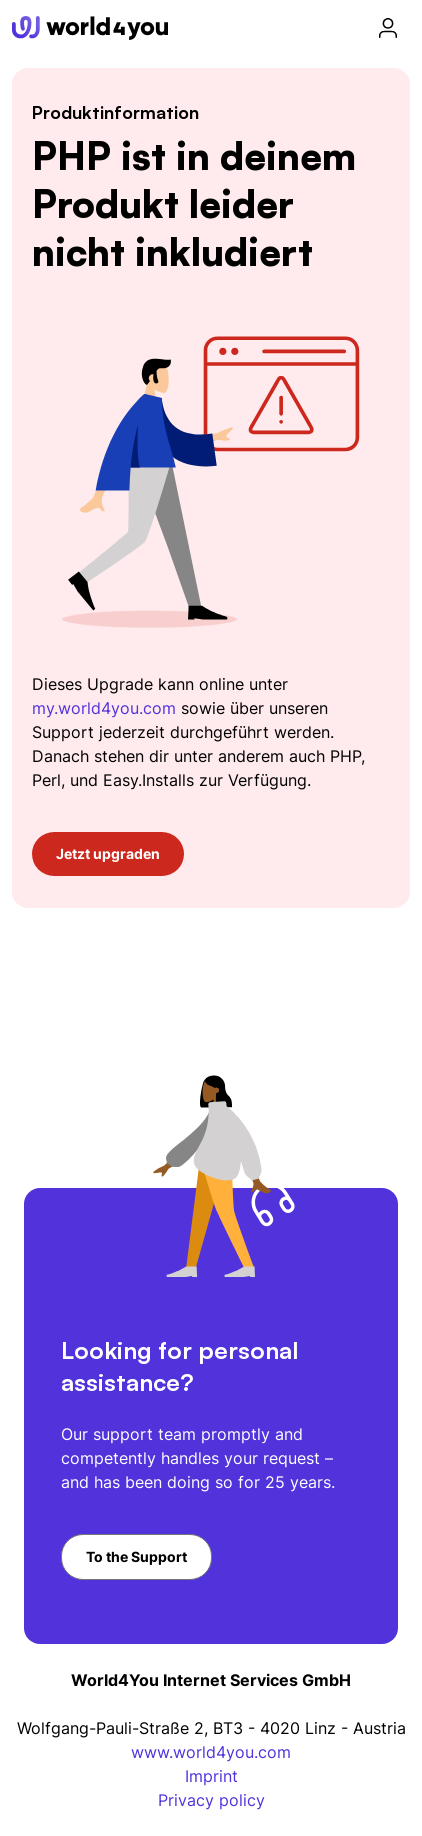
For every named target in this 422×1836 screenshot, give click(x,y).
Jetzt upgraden (108, 853)
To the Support (136, 1556)
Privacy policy (211, 1800)
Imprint (211, 1776)
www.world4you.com (211, 1752)
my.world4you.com (104, 708)
